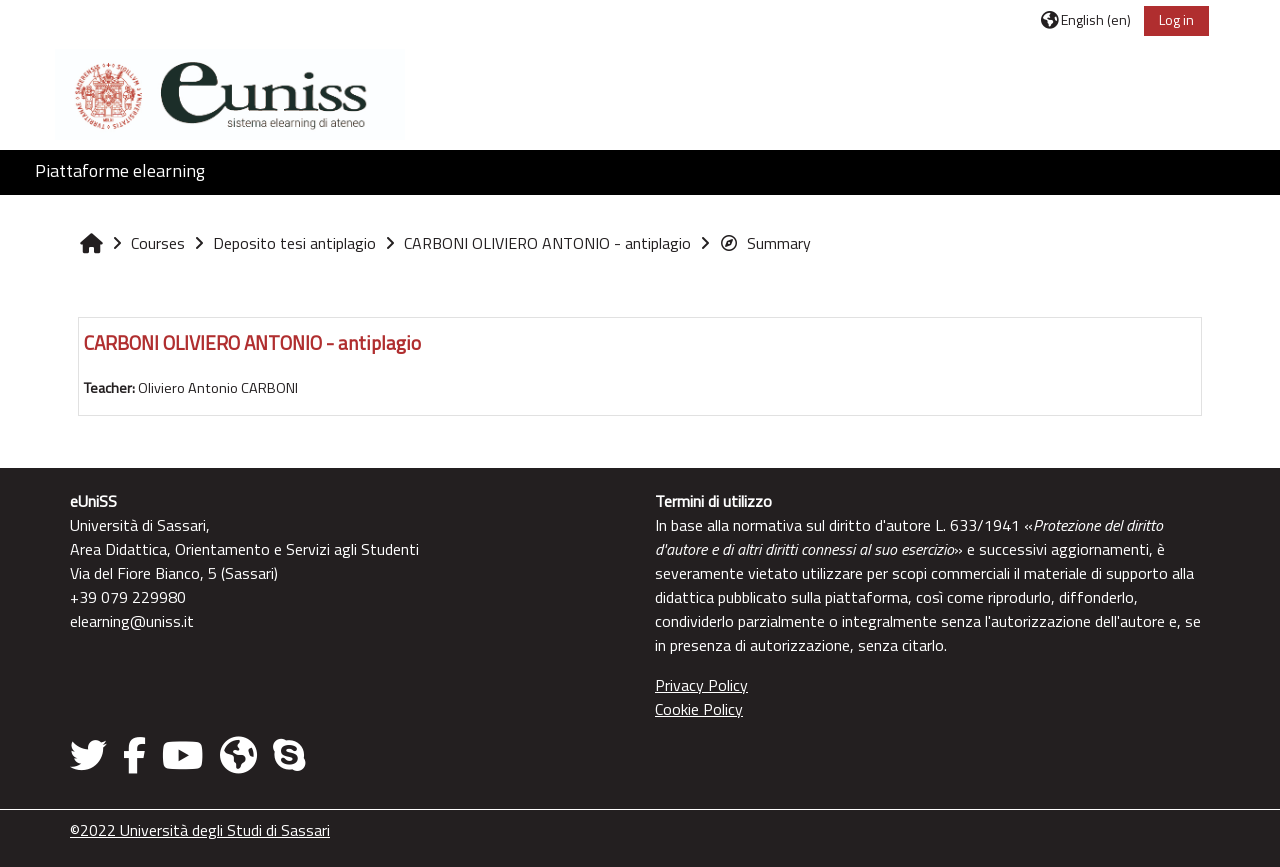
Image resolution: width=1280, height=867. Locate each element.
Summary (765, 243)
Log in (1176, 19)
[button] (1086, 19)
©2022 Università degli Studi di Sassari (200, 830)
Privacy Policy (701, 685)
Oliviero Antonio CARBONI (218, 388)
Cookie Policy (699, 709)
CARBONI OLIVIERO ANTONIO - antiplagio (252, 342)
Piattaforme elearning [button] (120, 170)
